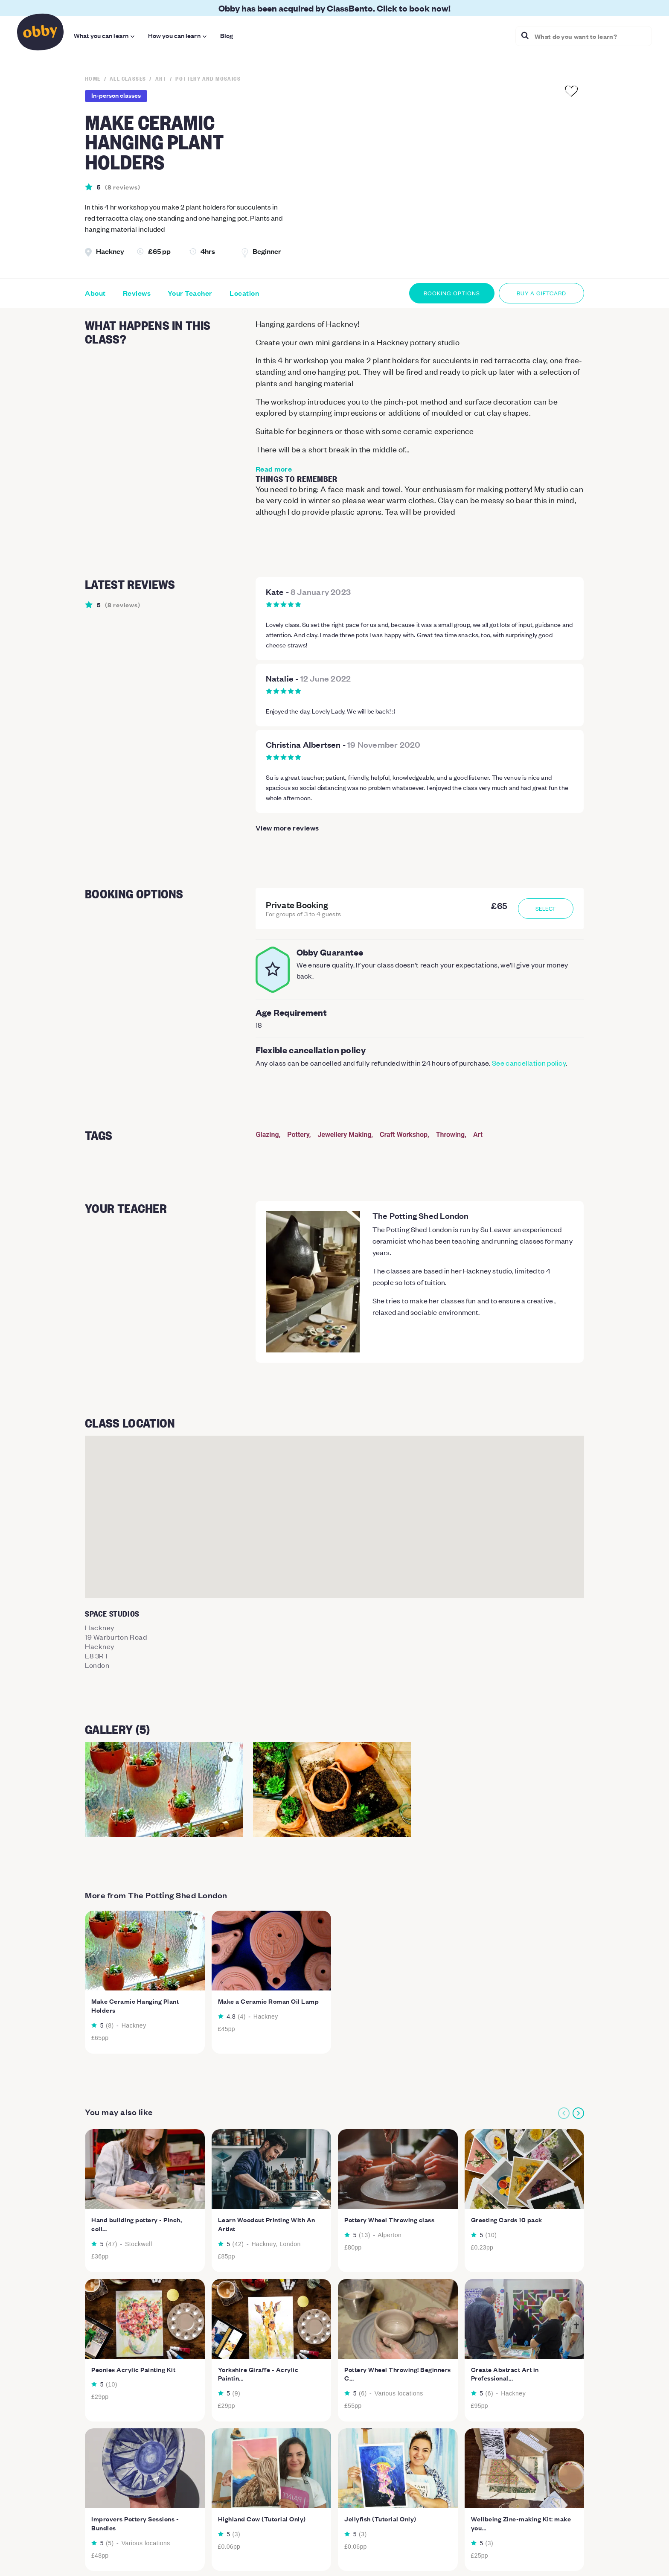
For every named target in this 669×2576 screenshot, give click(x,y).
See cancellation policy (529, 1062)
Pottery (298, 1135)
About (95, 293)
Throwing (450, 1135)
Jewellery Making (344, 1135)
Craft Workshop (404, 1135)
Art (478, 1135)
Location (244, 293)
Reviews (137, 293)
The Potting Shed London (420, 1215)
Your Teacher (190, 293)
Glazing (267, 1135)
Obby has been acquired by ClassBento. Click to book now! (334, 8)
